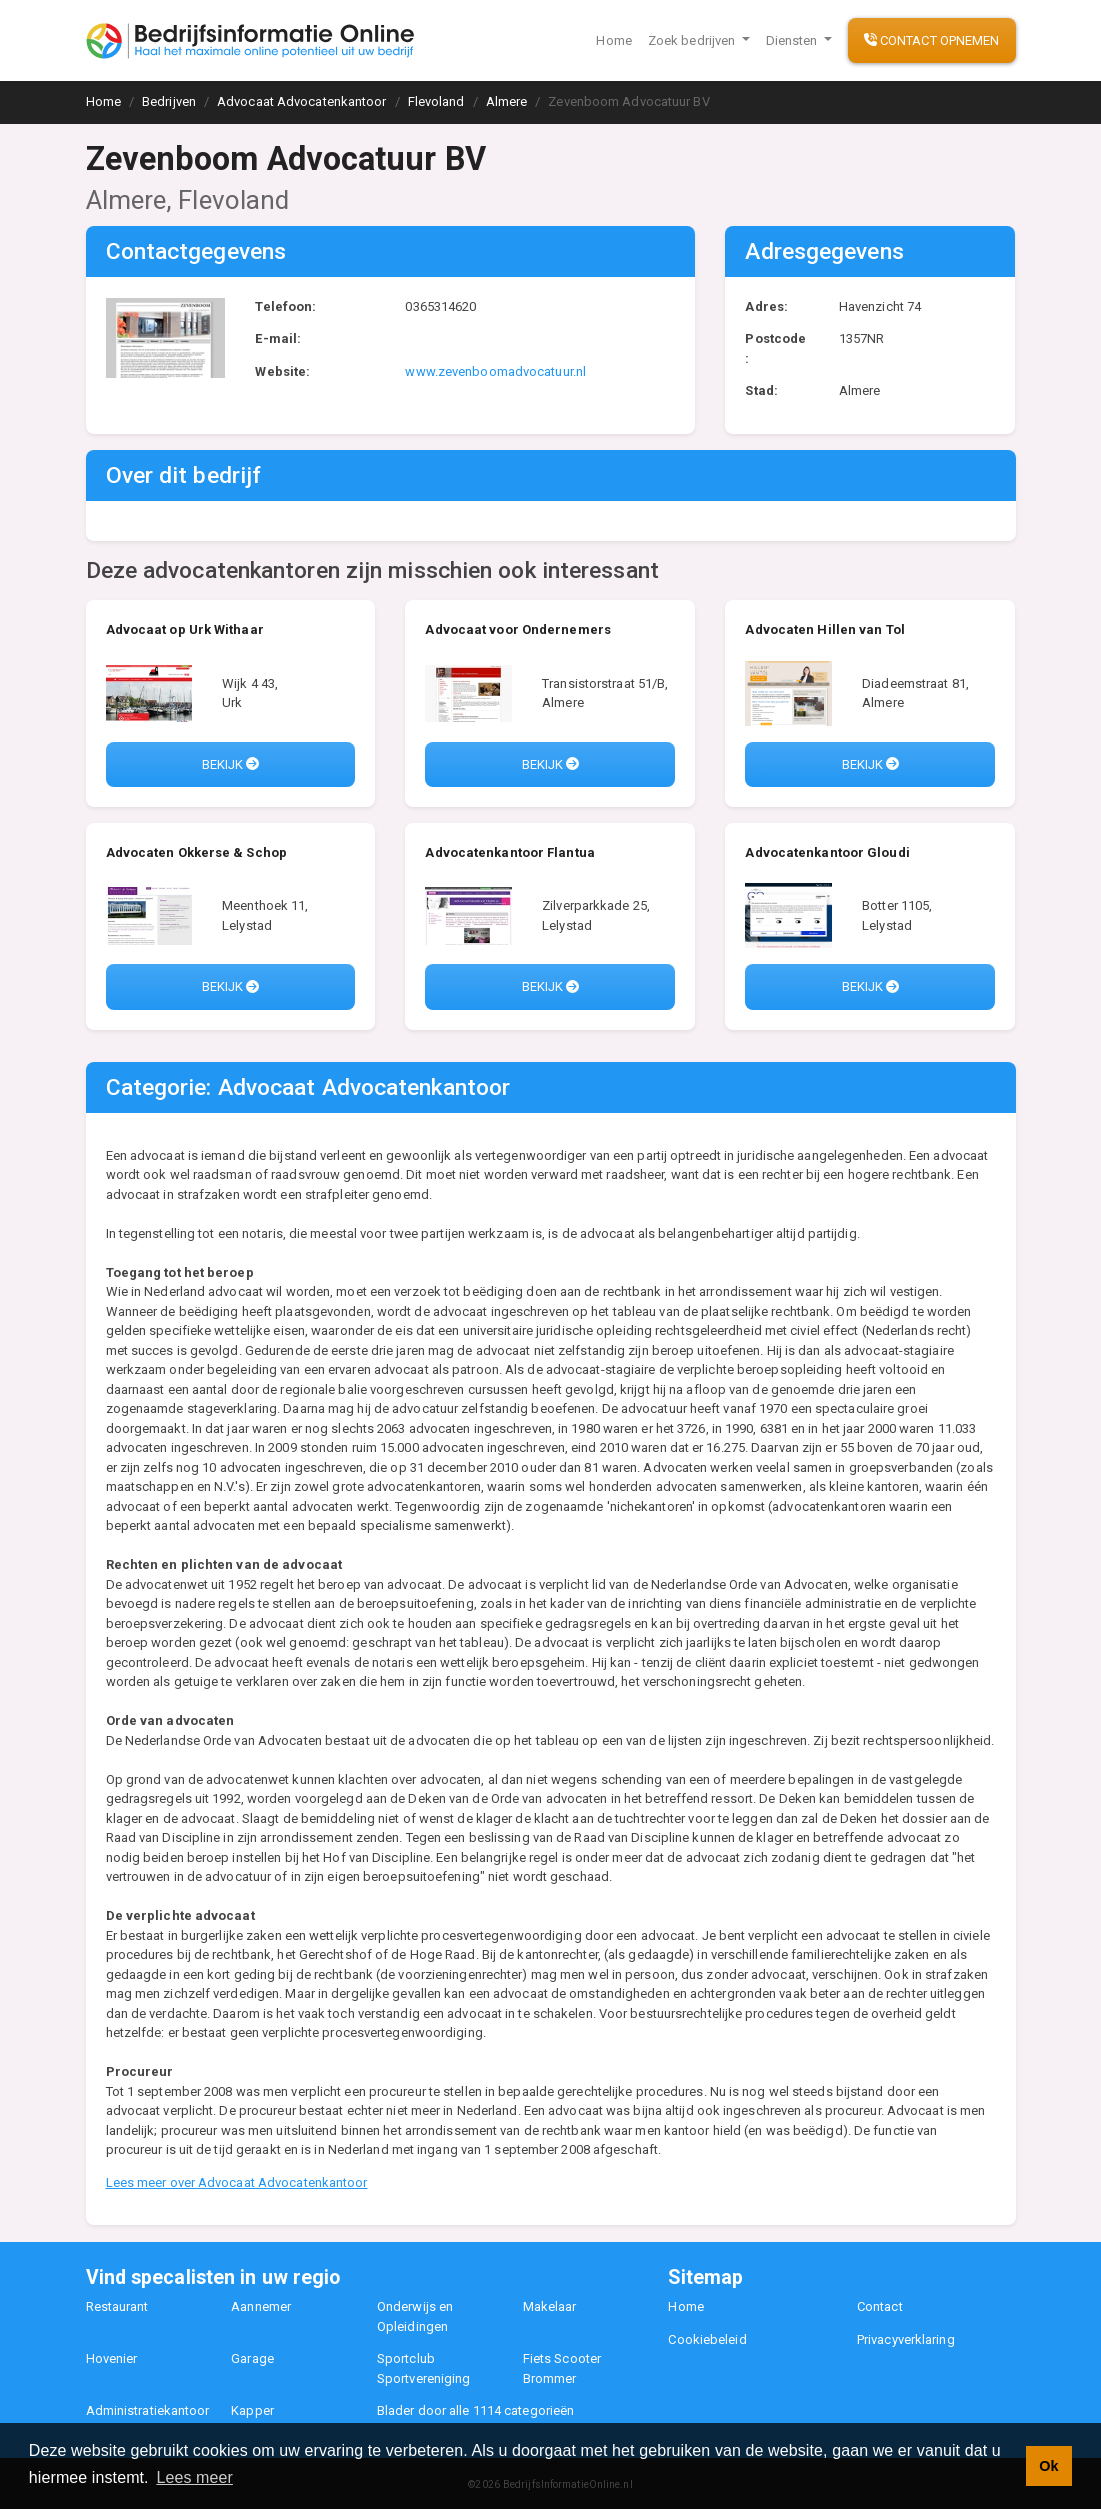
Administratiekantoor (148, 2410)
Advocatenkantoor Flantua (509, 852)
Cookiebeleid (707, 2339)
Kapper (252, 2410)
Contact (880, 2306)
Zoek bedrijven (693, 40)
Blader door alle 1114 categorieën (475, 2410)
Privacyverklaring (906, 2339)
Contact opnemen (932, 40)
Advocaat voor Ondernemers (518, 629)
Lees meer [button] (194, 2477)
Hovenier (112, 2358)
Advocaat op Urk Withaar (185, 629)
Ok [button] (1048, 2466)
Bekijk (231, 764)
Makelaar (550, 2306)
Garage (252, 2358)
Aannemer (261, 2306)
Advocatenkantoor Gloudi (827, 852)
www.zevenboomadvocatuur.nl (495, 371)
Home (613, 40)
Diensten (793, 40)
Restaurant (117, 2306)
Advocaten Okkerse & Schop (197, 852)
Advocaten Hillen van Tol (824, 629)
